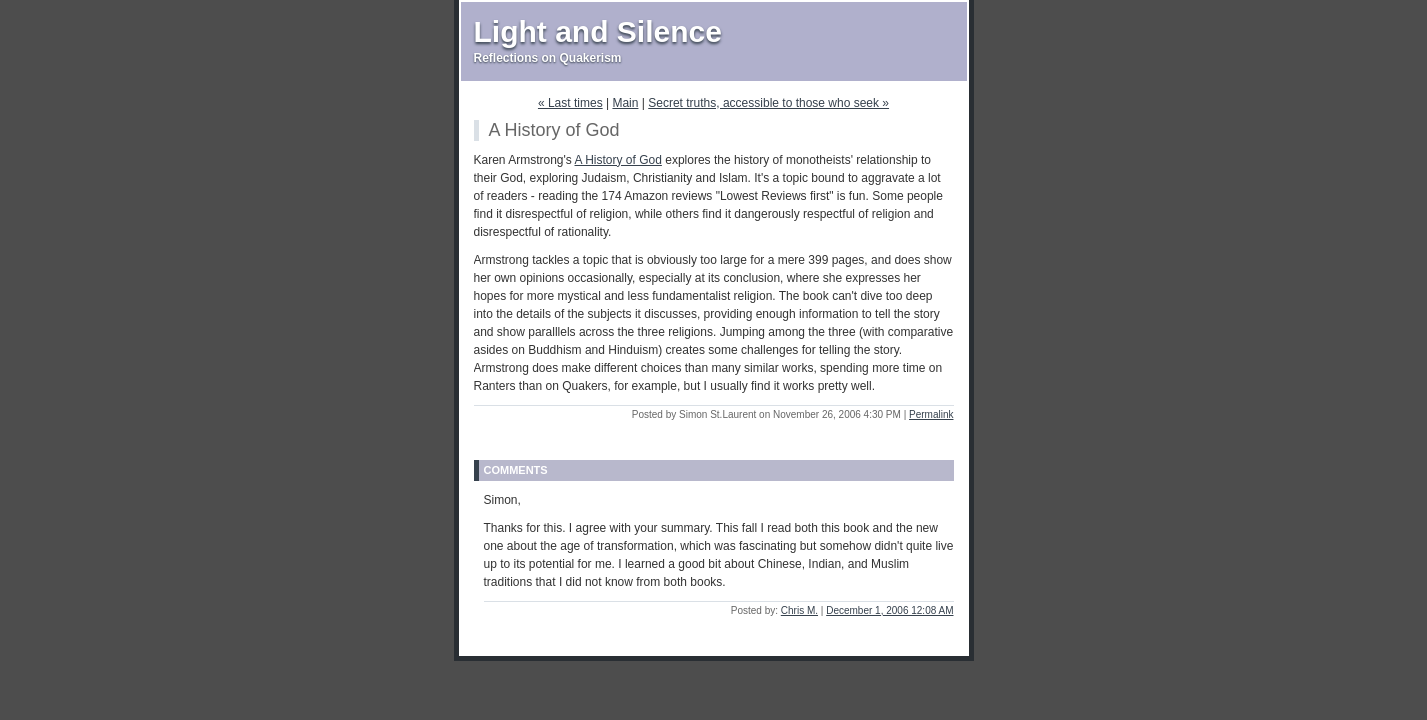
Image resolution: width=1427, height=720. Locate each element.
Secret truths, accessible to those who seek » (768, 103)
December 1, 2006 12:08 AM (889, 610)
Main (625, 103)
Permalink (931, 414)
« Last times (570, 103)
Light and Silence (598, 31)
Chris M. (799, 610)
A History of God (618, 160)
